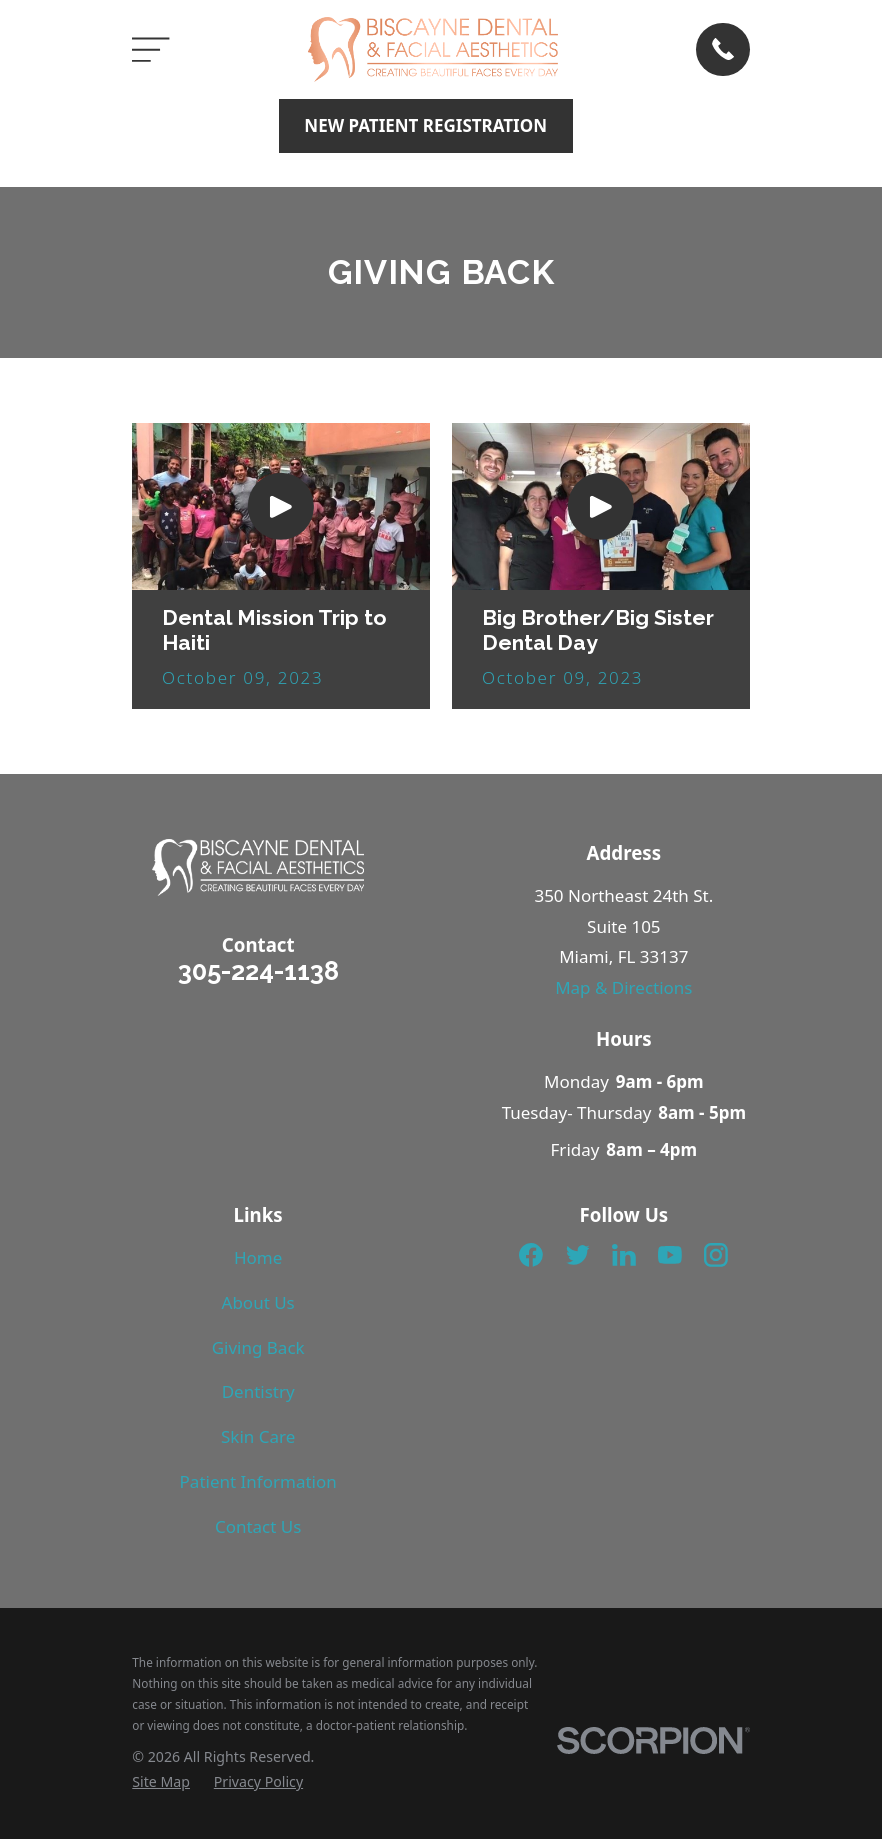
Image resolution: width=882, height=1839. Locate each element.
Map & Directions (623, 987)
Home (258, 1257)
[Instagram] (716, 1255)
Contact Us (258, 1526)
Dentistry (258, 1391)
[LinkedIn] (624, 1255)
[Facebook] (531, 1255)
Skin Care (258, 1436)
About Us (258, 1302)
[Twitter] (578, 1255)
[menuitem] (161, 1782)
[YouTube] (670, 1255)
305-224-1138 (258, 971)
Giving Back (258, 1347)
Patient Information (258, 1481)
